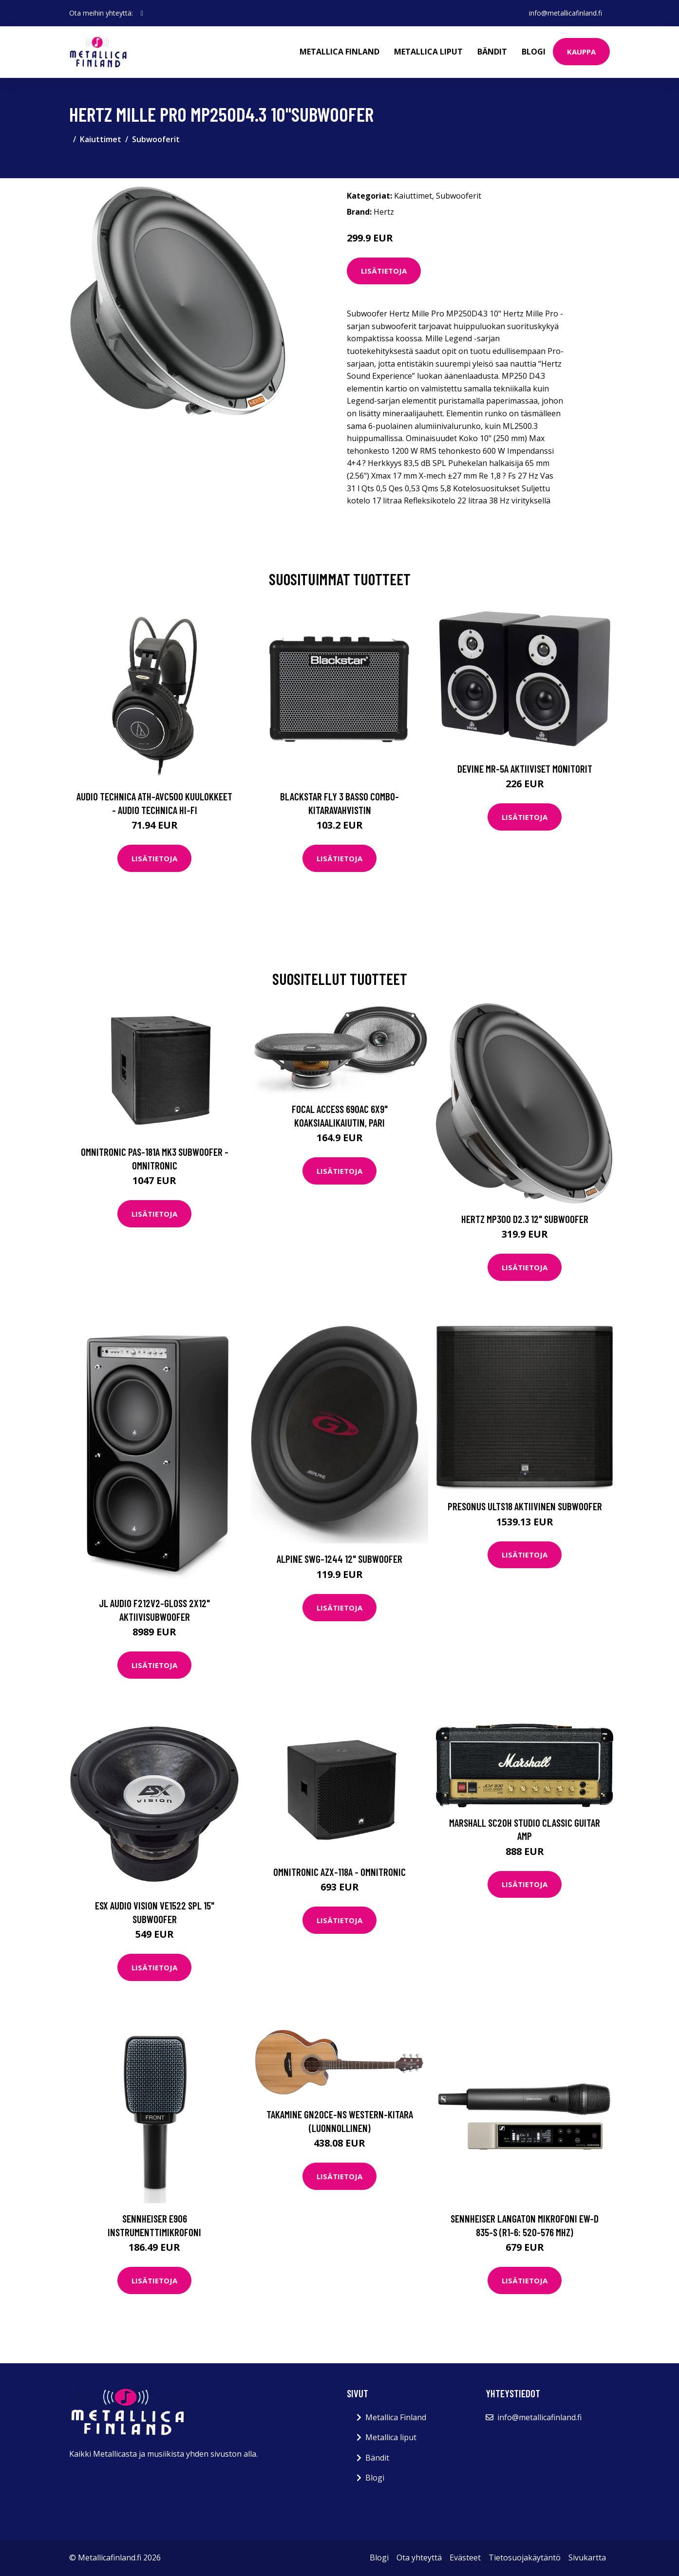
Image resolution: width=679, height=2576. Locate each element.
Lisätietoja (384, 271)
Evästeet (465, 2557)
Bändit (492, 51)
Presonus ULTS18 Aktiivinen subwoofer (525, 1506)
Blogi (534, 51)
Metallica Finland (339, 51)
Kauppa (581, 51)
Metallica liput (428, 51)
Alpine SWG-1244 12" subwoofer (339, 1559)
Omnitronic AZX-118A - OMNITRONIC (339, 1872)
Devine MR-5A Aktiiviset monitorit (524, 768)
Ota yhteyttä (419, 2557)
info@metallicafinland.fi (565, 13)
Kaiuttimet (100, 139)
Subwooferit (156, 139)
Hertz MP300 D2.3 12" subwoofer (524, 1219)
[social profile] (142, 13)
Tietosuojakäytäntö (525, 2557)
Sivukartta (587, 2557)
